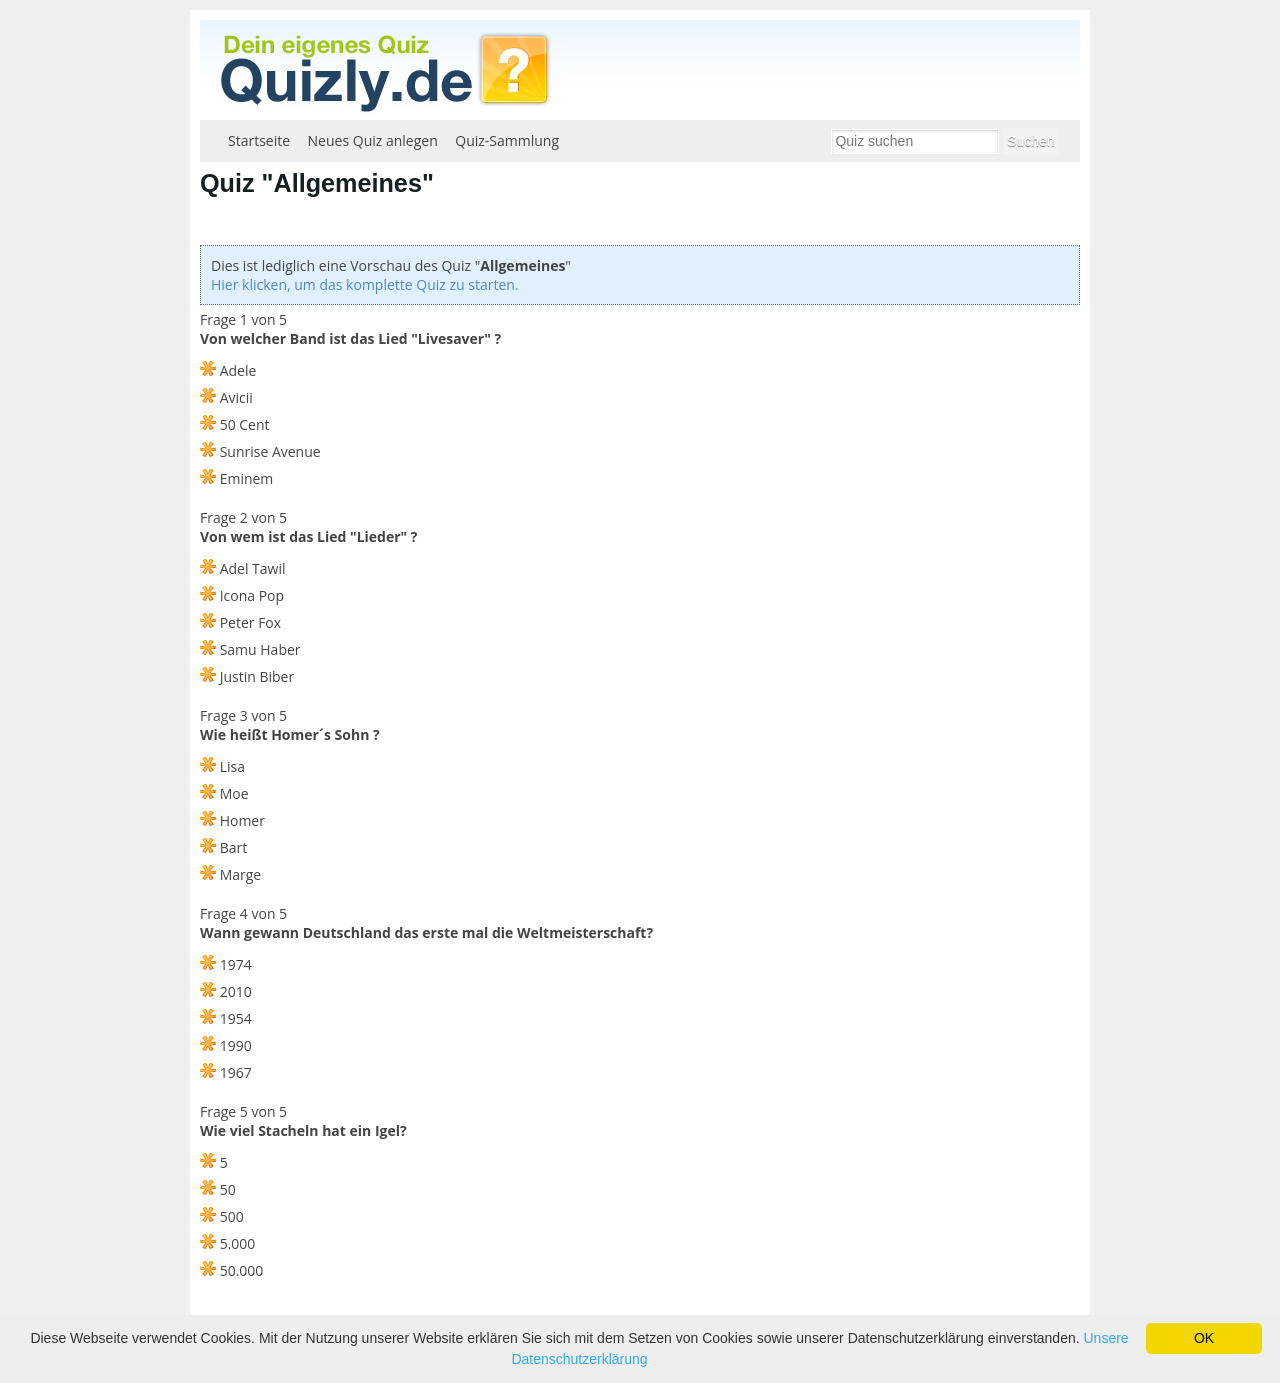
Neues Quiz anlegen (373, 140)
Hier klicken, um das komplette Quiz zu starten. (365, 284)
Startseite (259, 140)
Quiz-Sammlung (507, 140)
